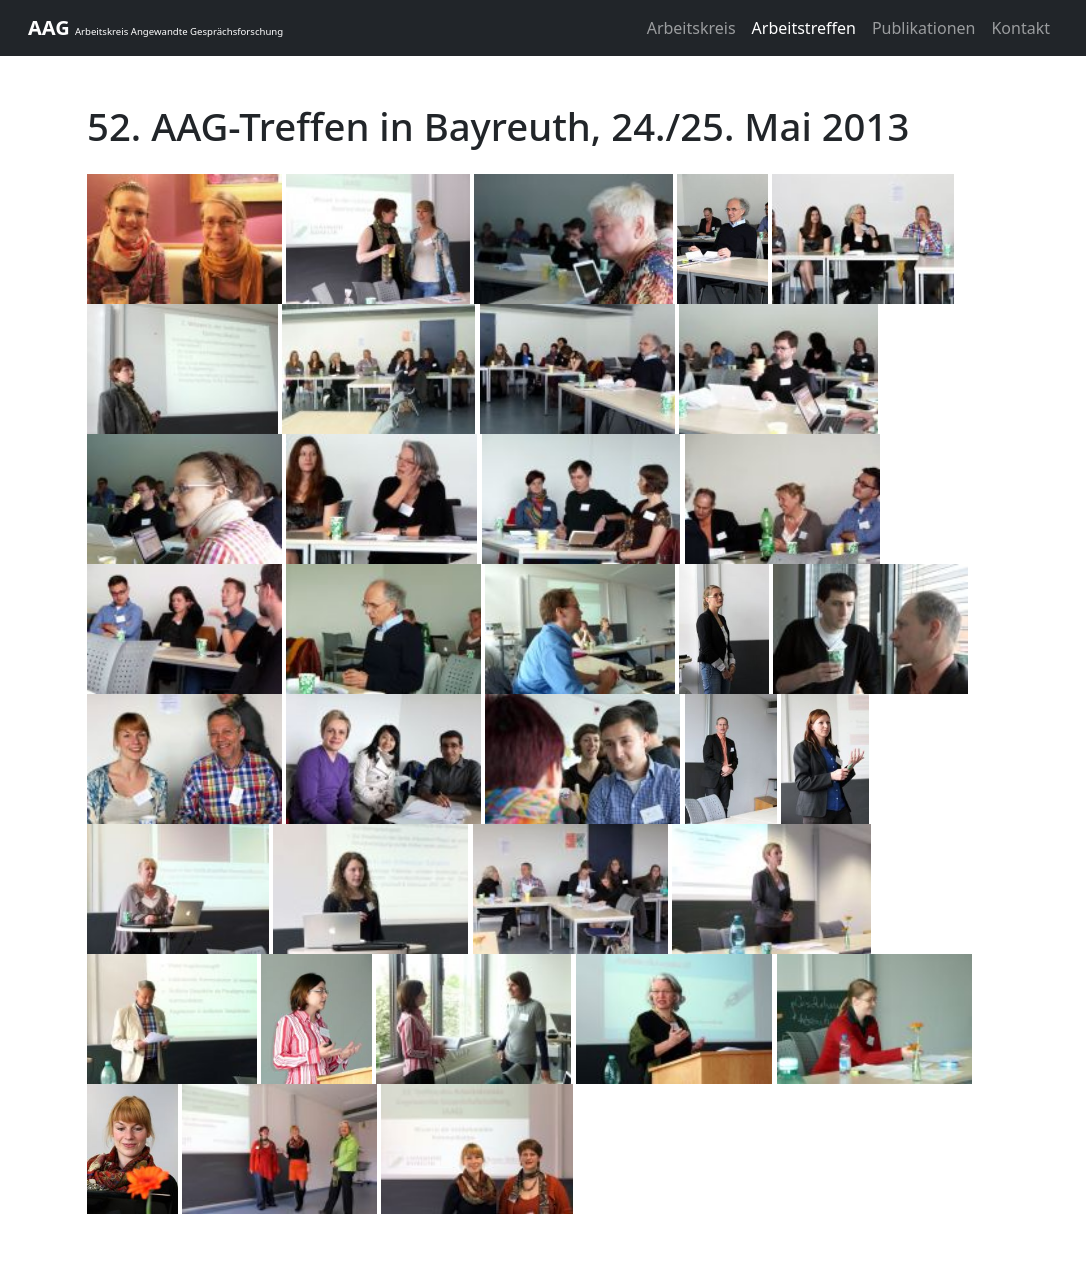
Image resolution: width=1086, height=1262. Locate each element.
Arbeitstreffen (804, 28)
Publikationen (924, 28)
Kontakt (1020, 28)
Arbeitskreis (691, 28)
